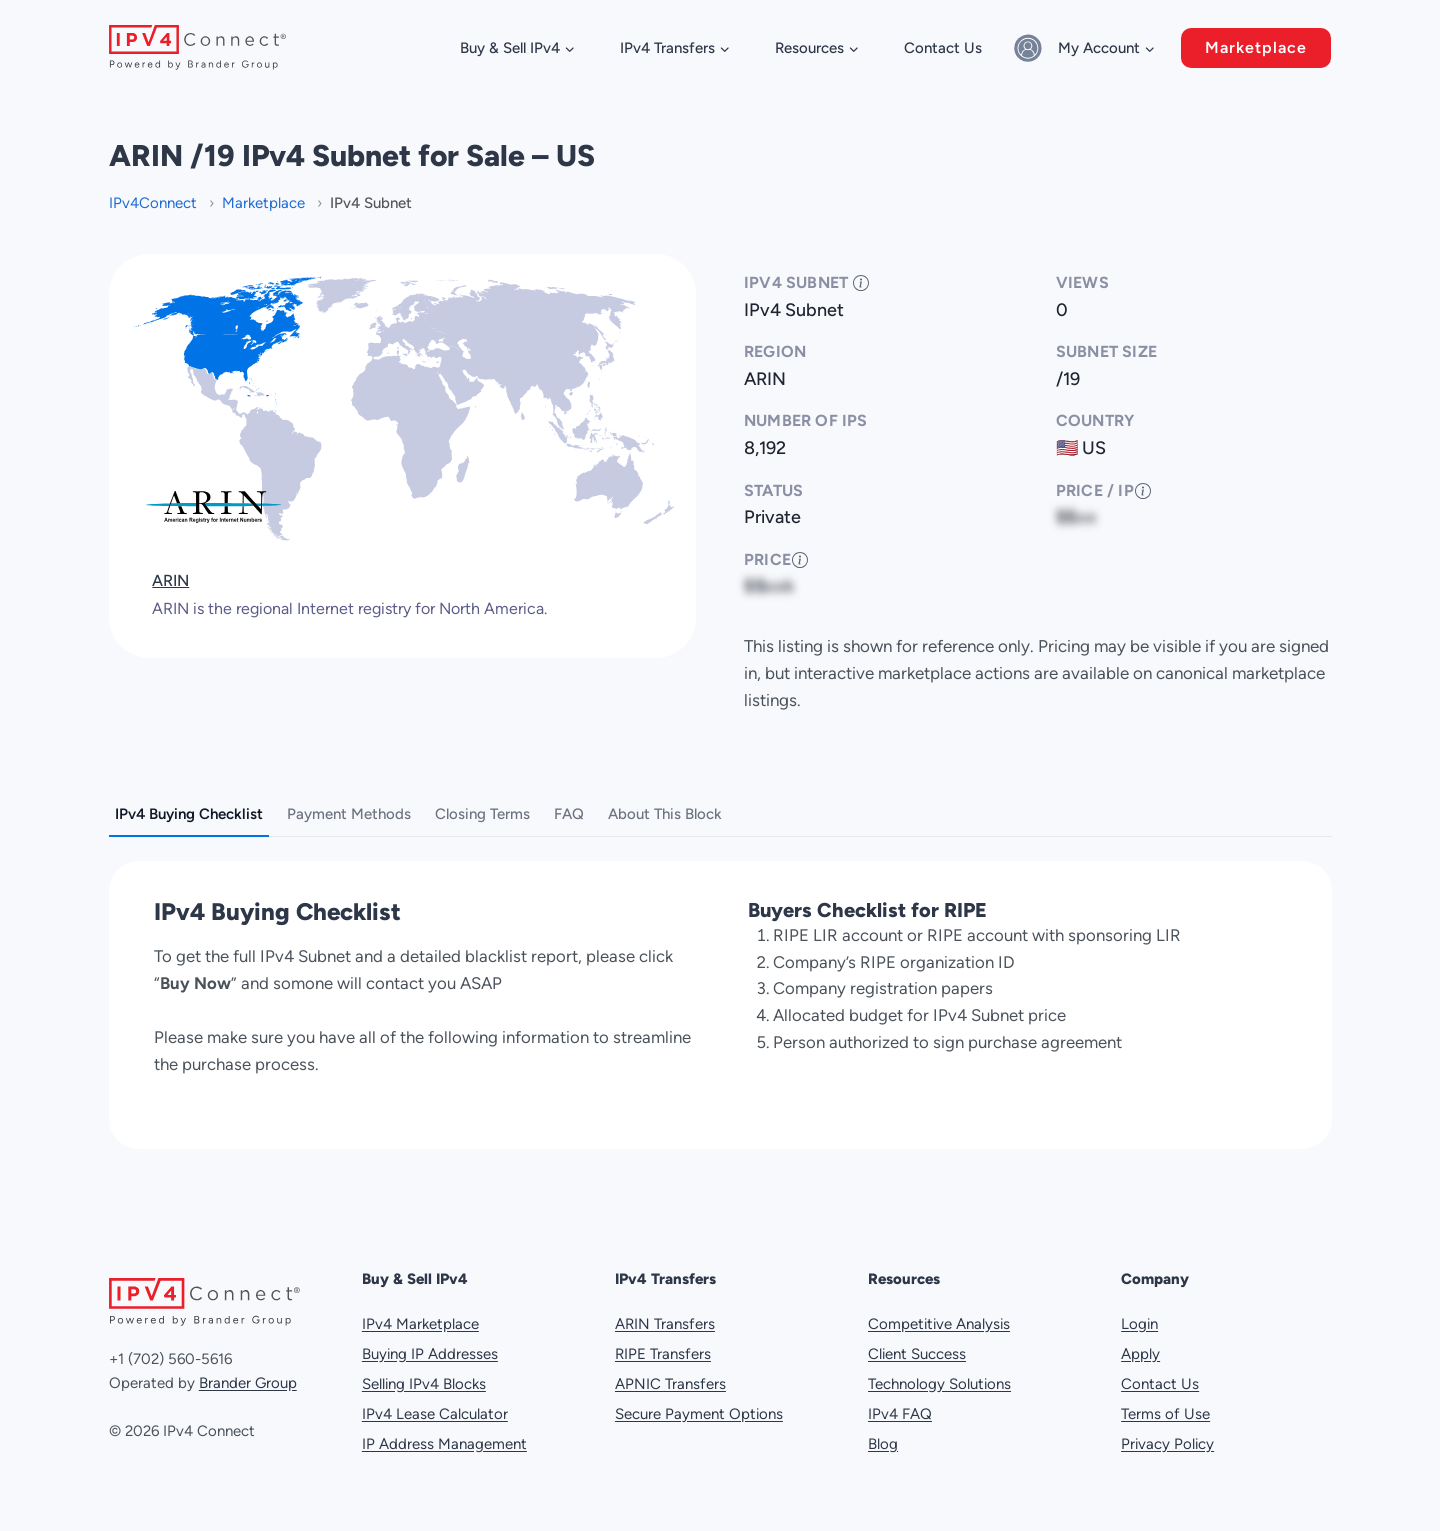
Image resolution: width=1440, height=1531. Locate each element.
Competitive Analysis (939, 1315)
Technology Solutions (939, 1375)
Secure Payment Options (699, 1405)
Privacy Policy (1167, 1435)
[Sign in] (1031, 48)
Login (1139, 1315)
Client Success (917, 1345)
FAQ (569, 814)
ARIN (170, 580)
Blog (883, 1435)
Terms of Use (1165, 1405)
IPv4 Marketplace (420, 1315)
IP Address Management (444, 1435)
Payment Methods (349, 814)
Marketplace (1256, 47)
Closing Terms (482, 814)
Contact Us (943, 48)
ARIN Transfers (665, 1315)
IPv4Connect (155, 203)
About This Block (665, 814)
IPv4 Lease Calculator (435, 1405)
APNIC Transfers (670, 1375)
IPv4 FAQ (900, 1405)
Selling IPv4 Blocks (424, 1375)
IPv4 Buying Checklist (189, 814)
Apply (1140, 1345)
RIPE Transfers (663, 1345)
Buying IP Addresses (430, 1345)
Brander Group (248, 1375)
